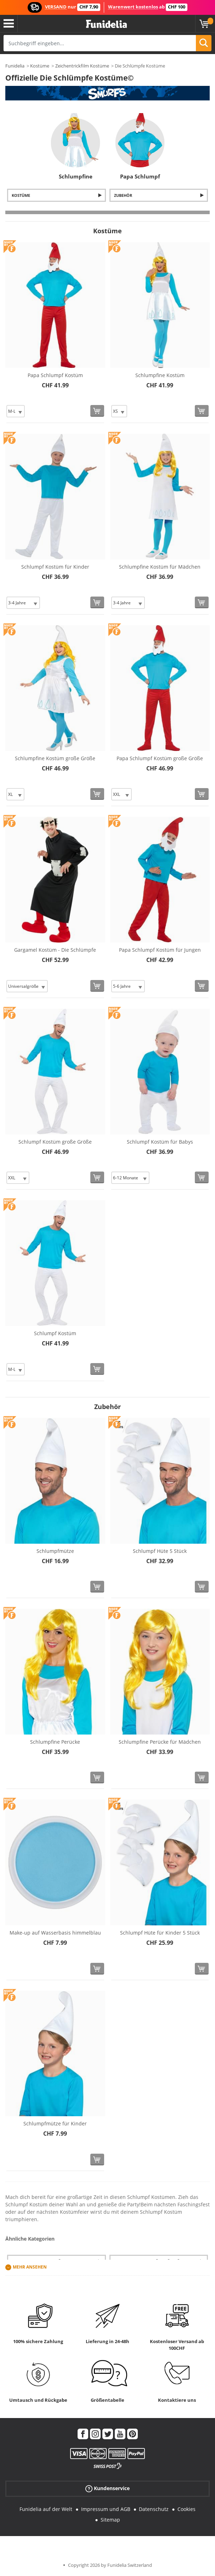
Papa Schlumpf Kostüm (55, 375)
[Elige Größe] (15, 411)
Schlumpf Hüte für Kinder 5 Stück (160, 1932)
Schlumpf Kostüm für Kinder (55, 566)
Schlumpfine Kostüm (160, 375)
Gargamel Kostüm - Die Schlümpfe (55, 949)
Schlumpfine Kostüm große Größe (55, 758)
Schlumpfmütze (55, 1551)
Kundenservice (107, 2488)
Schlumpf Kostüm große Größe (55, 1141)
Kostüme (39, 66)
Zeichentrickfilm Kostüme (82, 66)
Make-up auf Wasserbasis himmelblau (55, 1932)
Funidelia (14, 66)
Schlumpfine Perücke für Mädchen (160, 1741)
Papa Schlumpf (140, 176)
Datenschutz (154, 2509)
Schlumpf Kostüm (55, 1333)
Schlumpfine (75, 176)
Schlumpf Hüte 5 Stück (160, 1551)
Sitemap (110, 2519)
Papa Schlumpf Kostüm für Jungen (160, 949)
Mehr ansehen (30, 2267)
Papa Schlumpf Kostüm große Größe (160, 758)
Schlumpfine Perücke (55, 1741)
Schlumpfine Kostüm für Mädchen (159, 566)
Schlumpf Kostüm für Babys (160, 1141)
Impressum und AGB (105, 2509)
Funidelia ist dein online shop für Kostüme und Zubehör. (106, 24)
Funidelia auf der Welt (45, 2509)
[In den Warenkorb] (97, 411)
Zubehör (123, 195)
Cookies (186, 2509)
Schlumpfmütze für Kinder (55, 2123)
